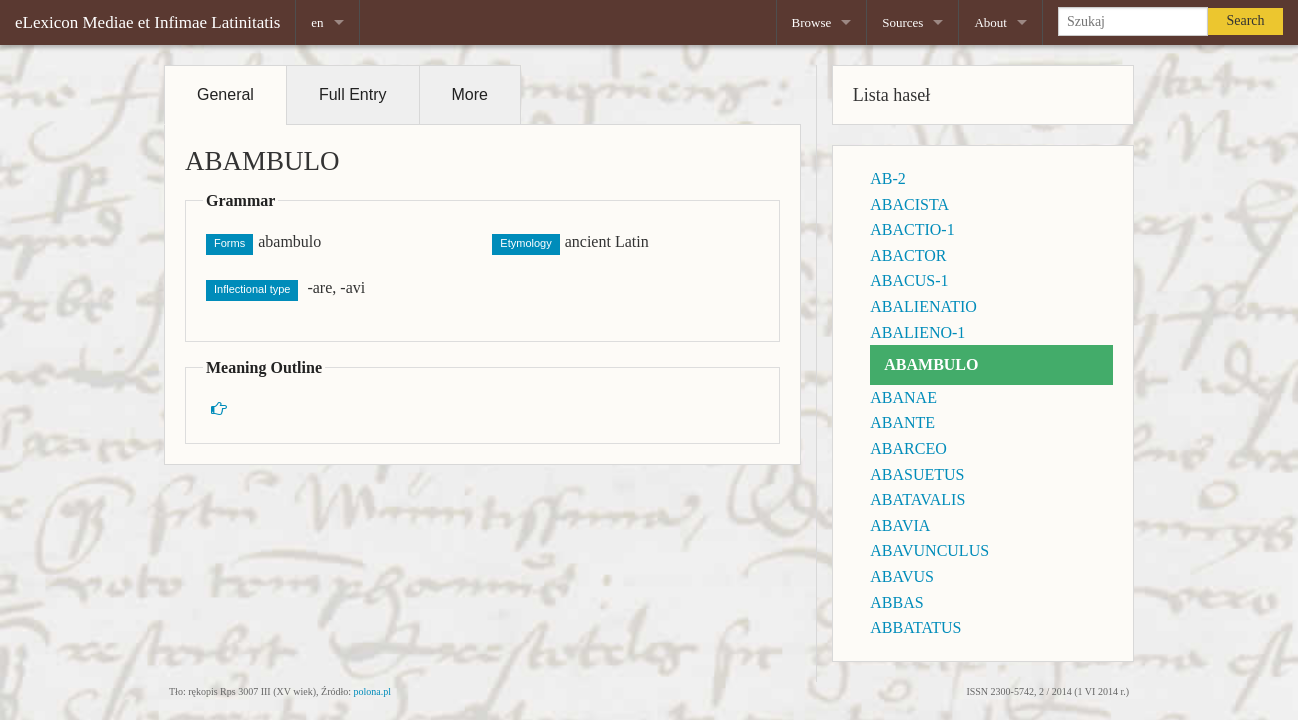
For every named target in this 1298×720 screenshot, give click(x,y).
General (225, 94)
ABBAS (896, 602)
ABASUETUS (917, 474)
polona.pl (373, 691)
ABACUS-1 (909, 280)
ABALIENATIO (923, 306)
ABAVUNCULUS (929, 550)
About (990, 22)
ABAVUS (902, 576)
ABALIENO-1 (917, 332)
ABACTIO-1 (912, 229)
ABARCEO (908, 448)
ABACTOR (908, 255)
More (470, 94)
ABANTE (902, 422)
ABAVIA (900, 525)
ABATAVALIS (917, 499)
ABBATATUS (915, 627)
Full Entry (353, 94)
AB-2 (888, 178)
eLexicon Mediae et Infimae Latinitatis (147, 22)
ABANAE (903, 397)
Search (1245, 20)
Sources (902, 22)
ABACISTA (909, 204)
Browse (812, 22)
